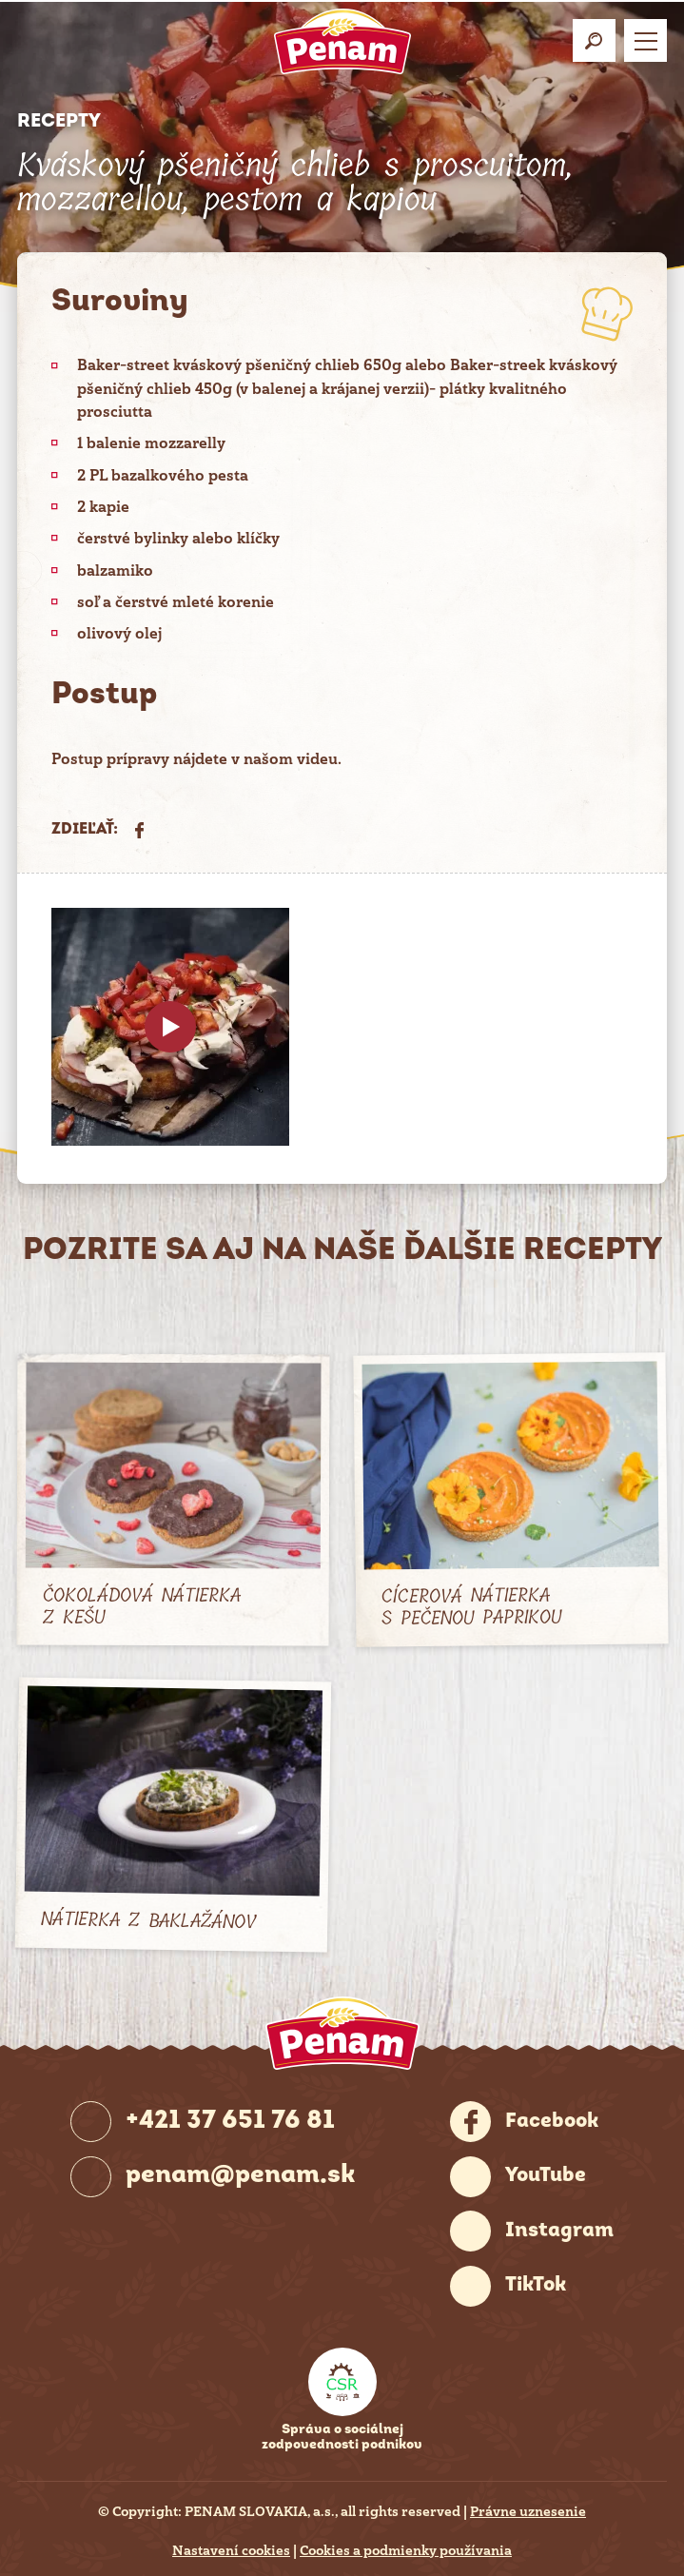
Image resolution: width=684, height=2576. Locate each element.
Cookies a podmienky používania (406, 2550)
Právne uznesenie (528, 2511)
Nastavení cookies (231, 2550)
